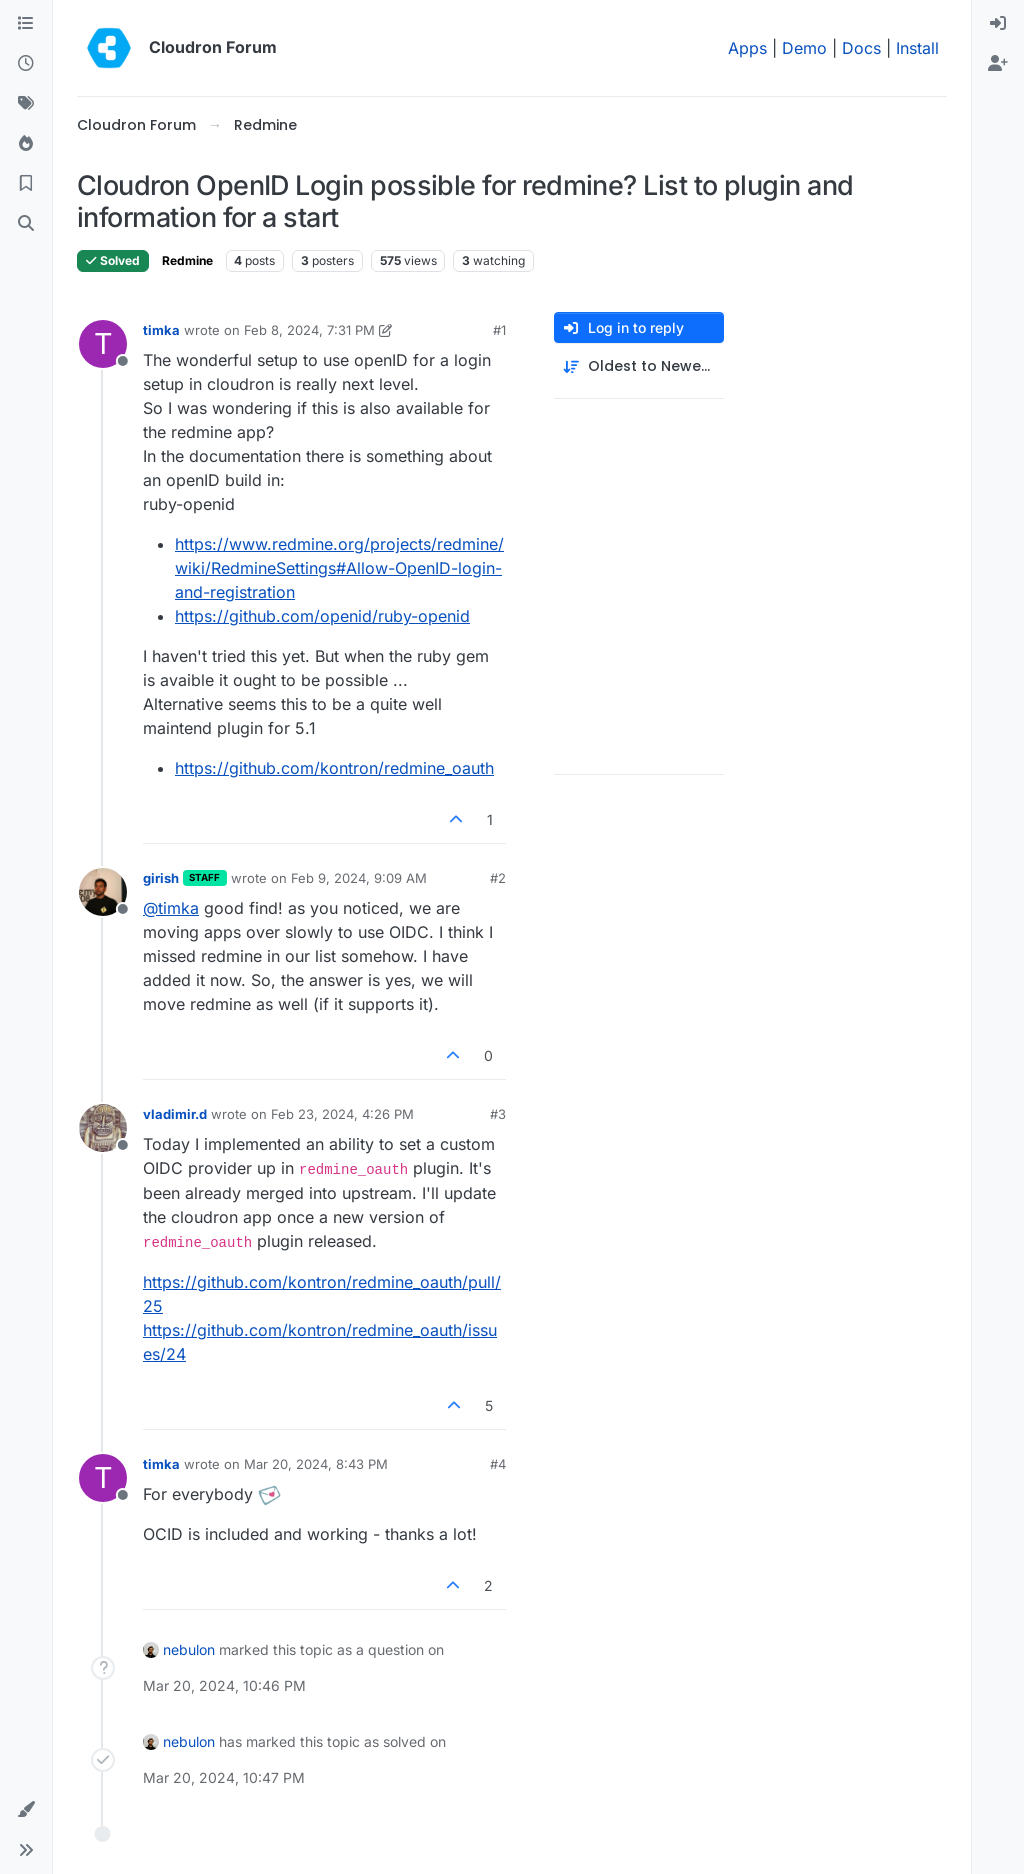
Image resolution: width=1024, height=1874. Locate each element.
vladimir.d (175, 1114)
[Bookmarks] (26, 184)
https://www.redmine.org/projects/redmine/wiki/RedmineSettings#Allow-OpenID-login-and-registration (339, 568)
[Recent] (26, 64)
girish (161, 878)
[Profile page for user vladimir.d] (103, 1128)
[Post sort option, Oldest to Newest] (639, 366)
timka (161, 330)
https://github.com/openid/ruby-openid (322, 616)
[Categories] (26, 24)
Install (917, 48)
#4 (498, 1464)
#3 (498, 1114)
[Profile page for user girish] (103, 892)
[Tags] (26, 104)
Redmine (187, 260)
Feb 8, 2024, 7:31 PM (309, 330)
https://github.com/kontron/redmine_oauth (334, 768)
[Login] (998, 24)
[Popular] (26, 144)
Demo (804, 48)
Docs (861, 48)
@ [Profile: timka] (171, 908)
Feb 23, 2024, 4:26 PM (342, 1114)
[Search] (26, 224)
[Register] (998, 64)
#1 (499, 330)
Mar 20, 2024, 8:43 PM (316, 1464)
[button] (26, 1810)
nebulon (189, 1649)
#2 (498, 878)
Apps (747, 48)
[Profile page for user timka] (103, 344)
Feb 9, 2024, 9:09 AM (359, 878)
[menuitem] (998, 24)
